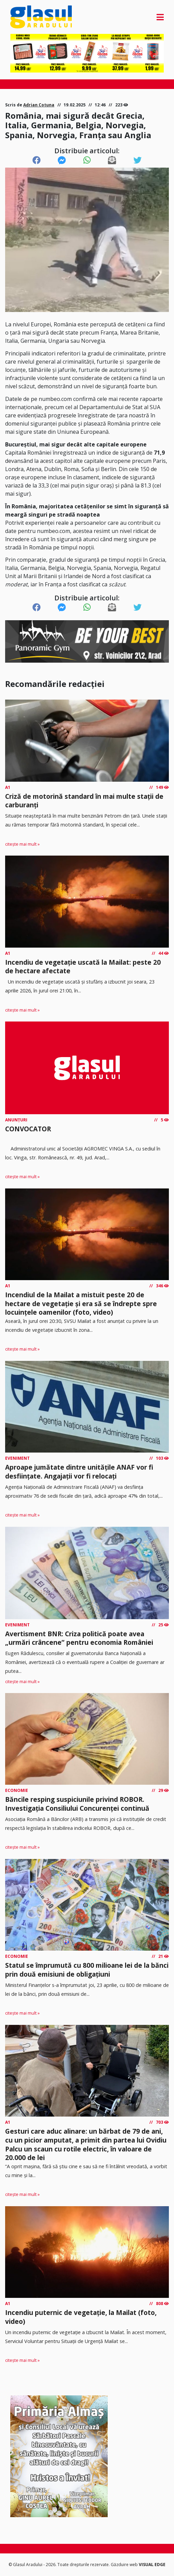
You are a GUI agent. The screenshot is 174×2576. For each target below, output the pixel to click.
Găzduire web (125, 2564)
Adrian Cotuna (38, 105)
